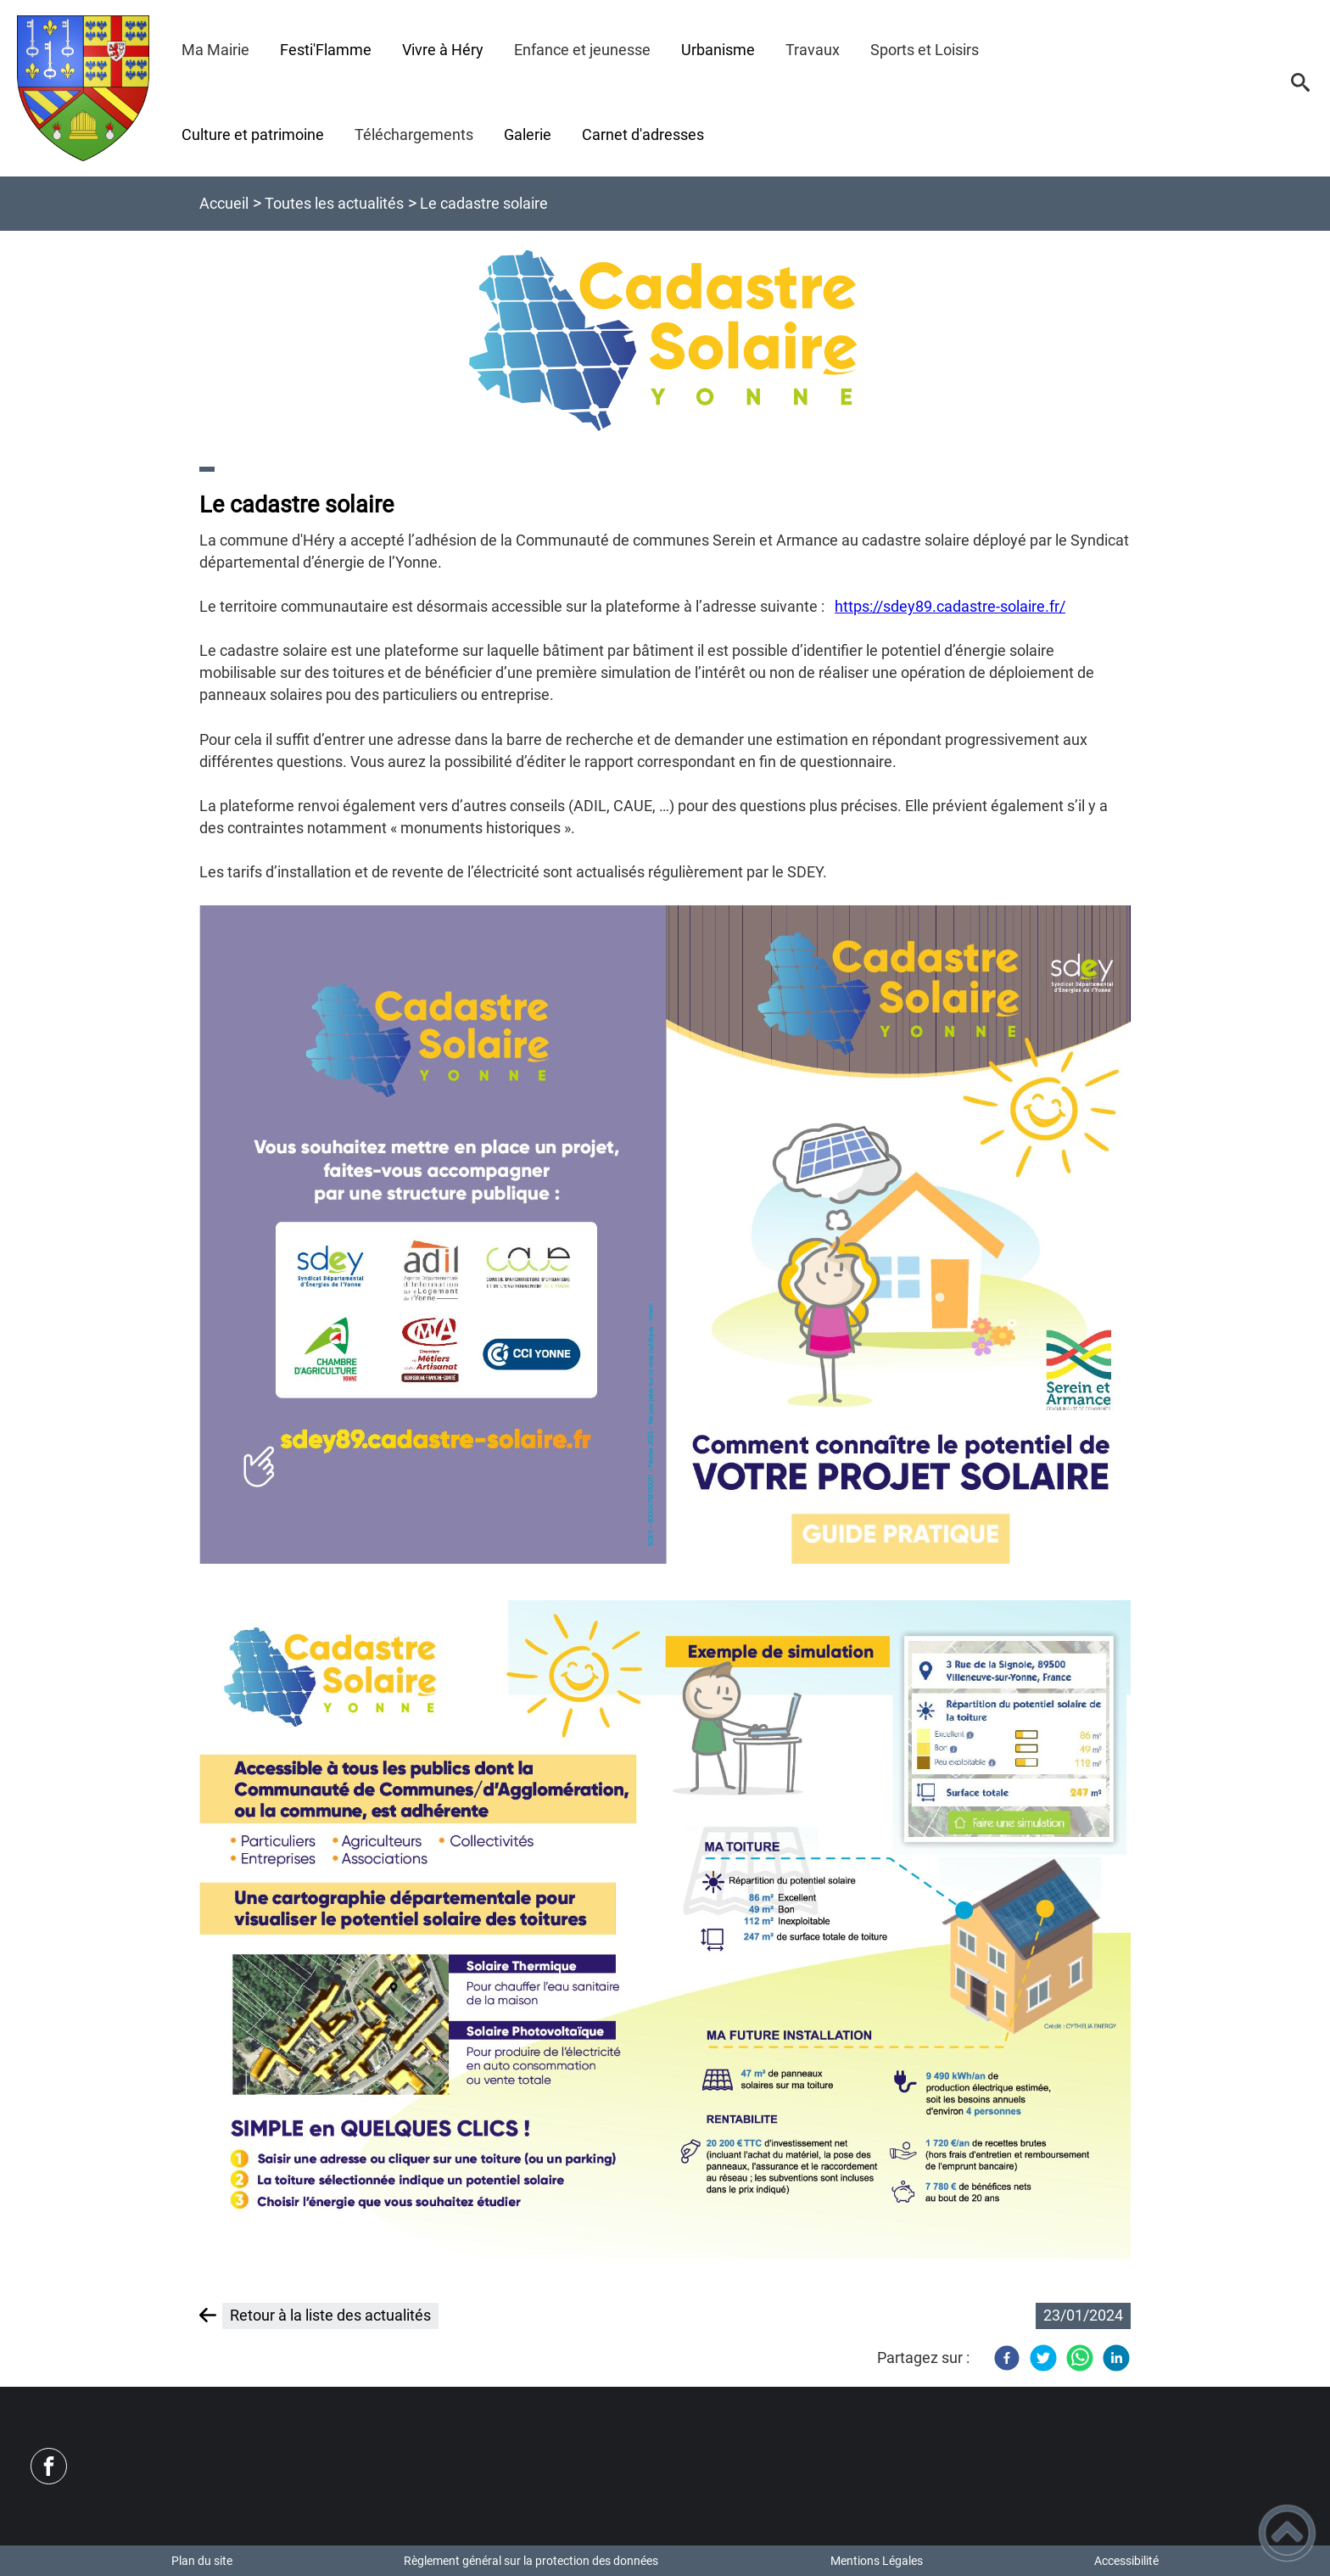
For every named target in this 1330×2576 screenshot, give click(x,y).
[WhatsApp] (1079, 2358)
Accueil (224, 203)
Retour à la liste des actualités (330, 2315)
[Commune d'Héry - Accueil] (83, 88)
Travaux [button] (812, 50)
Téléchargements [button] (414, 134)
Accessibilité (1126, 2561)
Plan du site (201, 2561)
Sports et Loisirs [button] (924, 50)
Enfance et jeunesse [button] (582, 50)
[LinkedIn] (1116, 2358)
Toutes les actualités (334, 203)
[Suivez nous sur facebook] (49, 2466)
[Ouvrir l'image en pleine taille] (665, 341)
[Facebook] (1006, 2358)
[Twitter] (1043, 2358)
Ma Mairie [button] (215, 50)
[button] (1300, 88)
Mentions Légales (876, 2561)
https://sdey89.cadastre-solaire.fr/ (950, 606)
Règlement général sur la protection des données (531, 2561)
